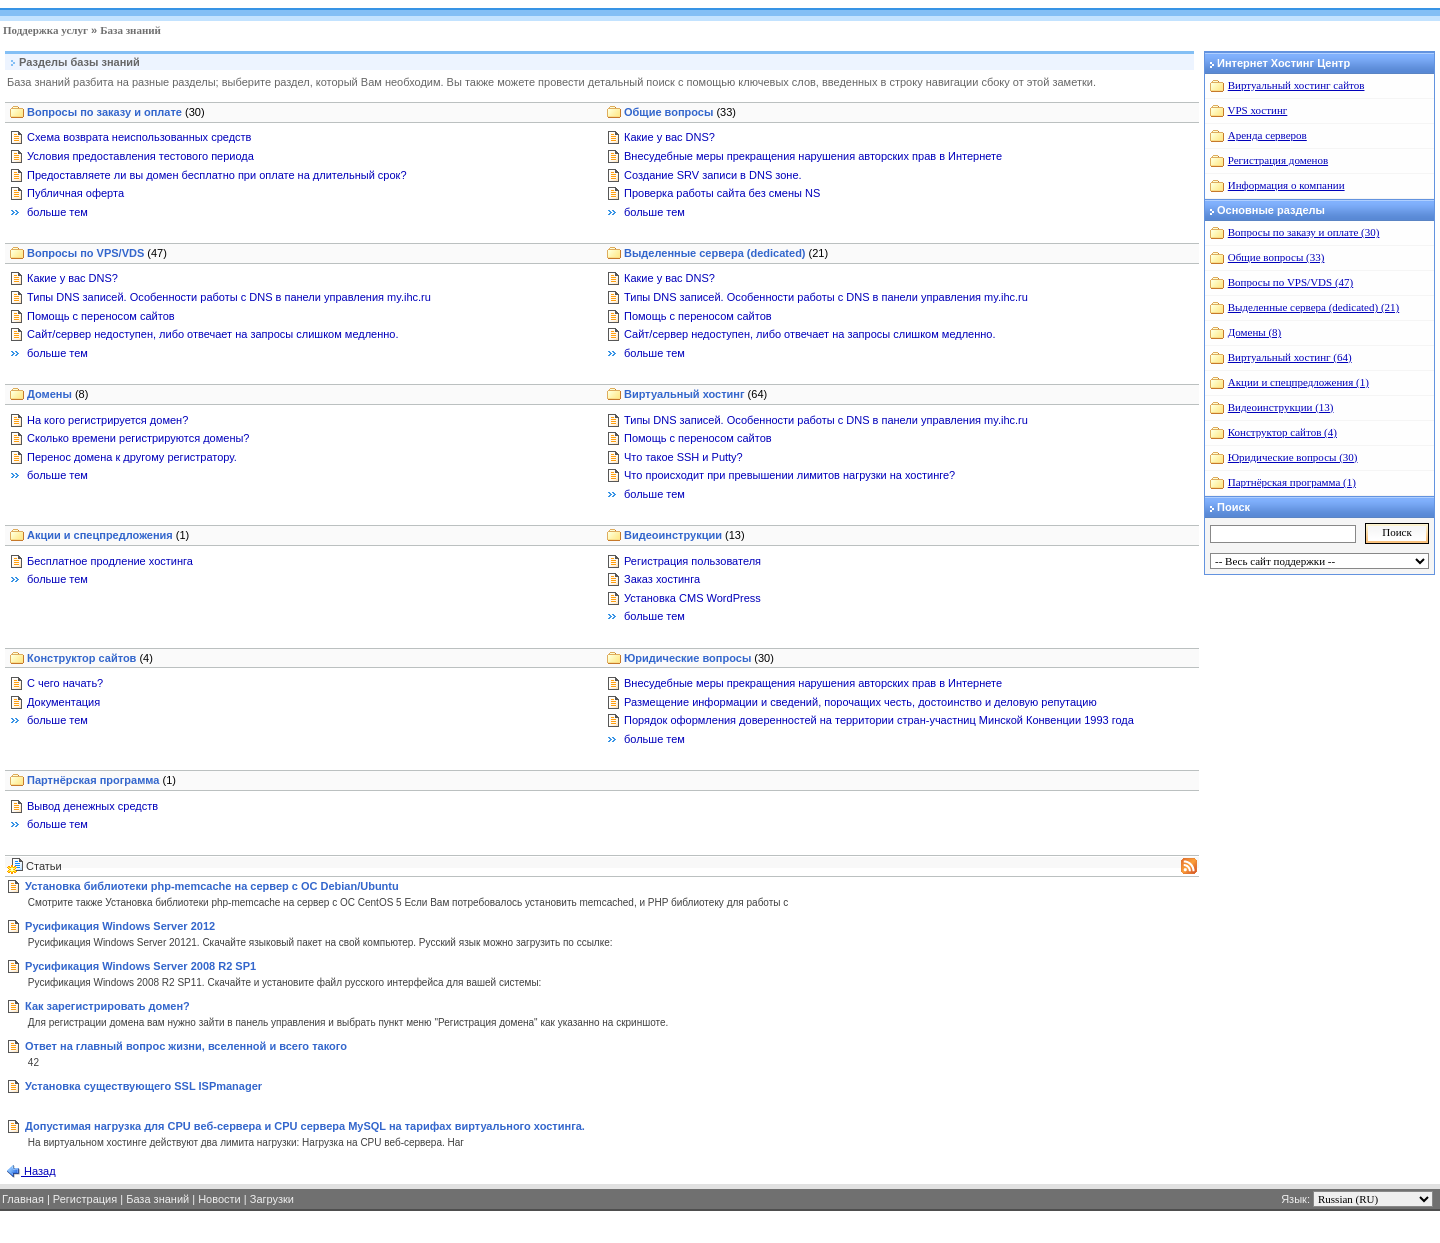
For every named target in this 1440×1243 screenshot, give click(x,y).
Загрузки (272, 1199)
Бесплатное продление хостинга (110, 561)
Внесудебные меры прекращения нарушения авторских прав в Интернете (813, 156)
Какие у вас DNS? (669, 137)
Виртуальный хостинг (695, 394)
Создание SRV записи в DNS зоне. (713, 175)
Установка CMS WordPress (692, 598)
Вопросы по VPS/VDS (97, 253)
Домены (57, 394)
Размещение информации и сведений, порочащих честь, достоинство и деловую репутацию (860, 702)
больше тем (57, 212)
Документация (63, 702)
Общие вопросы (680, 112)
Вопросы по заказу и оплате (116, 112)
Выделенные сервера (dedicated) (726, 253)
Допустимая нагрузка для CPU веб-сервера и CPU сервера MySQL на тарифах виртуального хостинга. (305, 1126)
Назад (38, 1171)
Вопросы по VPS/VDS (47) (1290, 282)
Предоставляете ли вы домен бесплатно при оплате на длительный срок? (217, 175)
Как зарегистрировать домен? (107, 1006)
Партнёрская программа (101, 780)
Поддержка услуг (45, 30)
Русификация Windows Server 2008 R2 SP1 (140, 966)
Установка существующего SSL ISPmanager (143, 1086)
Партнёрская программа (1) (1292, 482)
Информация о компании (1286, 185)
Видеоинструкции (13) (1281, 407)
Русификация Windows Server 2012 (120, 926)
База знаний (130, 30)
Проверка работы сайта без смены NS (722, 193)
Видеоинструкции (684, 535)
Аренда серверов (1267, 135)
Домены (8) (1255, 332)
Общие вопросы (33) (1276, 257)
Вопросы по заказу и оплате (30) (1304, 232)
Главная (23, 1199)
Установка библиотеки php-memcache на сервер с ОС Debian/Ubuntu (212, 886)
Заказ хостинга (662, 579)
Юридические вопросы (699, 658)
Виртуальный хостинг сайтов (1296, 85)
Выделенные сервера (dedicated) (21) (1313, 307)
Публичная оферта (75, 193)
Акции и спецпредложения (108, 535)
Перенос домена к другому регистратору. (132, 457)
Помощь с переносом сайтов (101, 316)
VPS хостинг (1258, 110)
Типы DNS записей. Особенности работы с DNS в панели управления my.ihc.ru (229, 297)
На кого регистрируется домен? (107, 420)
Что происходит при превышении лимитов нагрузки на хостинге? (789, 475)
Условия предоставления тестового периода (140, 156)
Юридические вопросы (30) (1293, 457)
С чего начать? (65, 683)
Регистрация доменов (1278, 160)
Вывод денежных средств (92, 806)
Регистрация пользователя (692, 561)
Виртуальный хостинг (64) (1290, 357)
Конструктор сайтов (90, 658)
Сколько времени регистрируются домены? (138, 438)
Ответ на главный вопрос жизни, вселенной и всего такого (186, 1046)
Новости (219, 1199)
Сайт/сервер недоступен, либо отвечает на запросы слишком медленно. (213, 334)
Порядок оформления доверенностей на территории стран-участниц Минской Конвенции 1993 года (879, 720)
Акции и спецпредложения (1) (1298, 382)
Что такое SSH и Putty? (683, 457)
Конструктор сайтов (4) (1282, 432)
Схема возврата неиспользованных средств (139, 137)
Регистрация (85, 1199)
